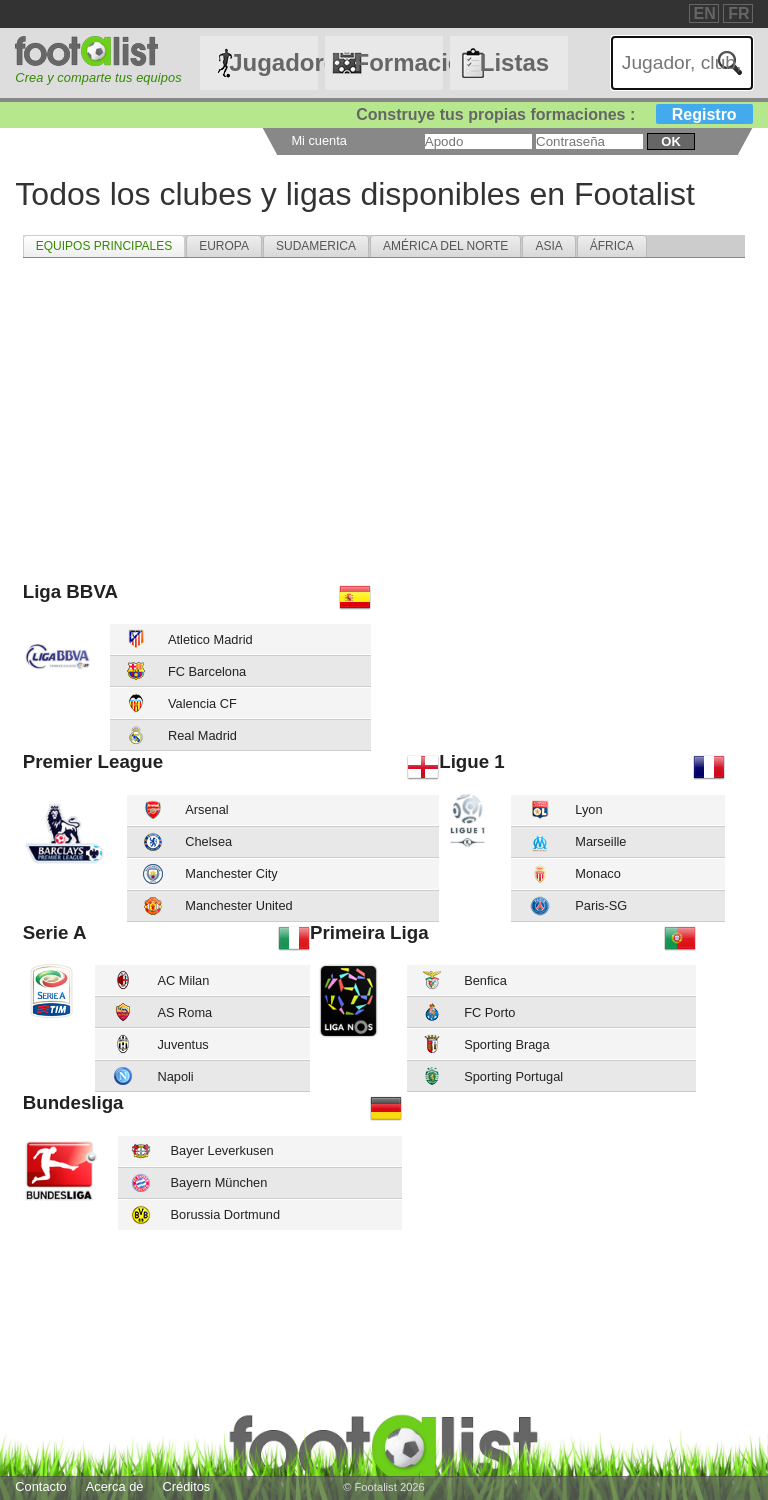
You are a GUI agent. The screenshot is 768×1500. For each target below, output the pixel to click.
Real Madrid (202, 735)
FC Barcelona (207, 671)
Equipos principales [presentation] (104, 246)
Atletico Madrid (210, 639)
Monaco (598, 873)
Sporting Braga (506, 1044)
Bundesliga (73, 1102)
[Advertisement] (395, 430)
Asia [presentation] (548, 246)
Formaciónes (398, 62)
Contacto (40, 1486)
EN (705, 13)
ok (670, 141)
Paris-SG (601, 905)
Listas (514, 62)
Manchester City (231, 873)
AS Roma (184, 1012)
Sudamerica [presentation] (316, 246)
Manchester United (238, 905)
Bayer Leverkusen (222, 1150)
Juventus (182, 1044)
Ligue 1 (471, 761)
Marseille (600, 841)
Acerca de (115, 1486)
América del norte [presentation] (445, 246)
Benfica (485, 980)
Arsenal (206, 809)
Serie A (55, 932)
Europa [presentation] (224, 246)
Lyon (588, 809)
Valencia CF (202, 703)
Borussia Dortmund (226, 1214)
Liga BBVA (70, 591)
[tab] (104, 246)
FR (738, 13)
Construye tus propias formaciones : (554, 114)
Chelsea (208, 841)
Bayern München (219, 1182)
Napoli (175, 1076)
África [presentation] (612, 246)
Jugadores (273, 62)
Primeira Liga (369, 932)
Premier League (93, 761)
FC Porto (489, 1012)
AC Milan (183, 980)
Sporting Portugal (513, 1076)
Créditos (187, 1486)
